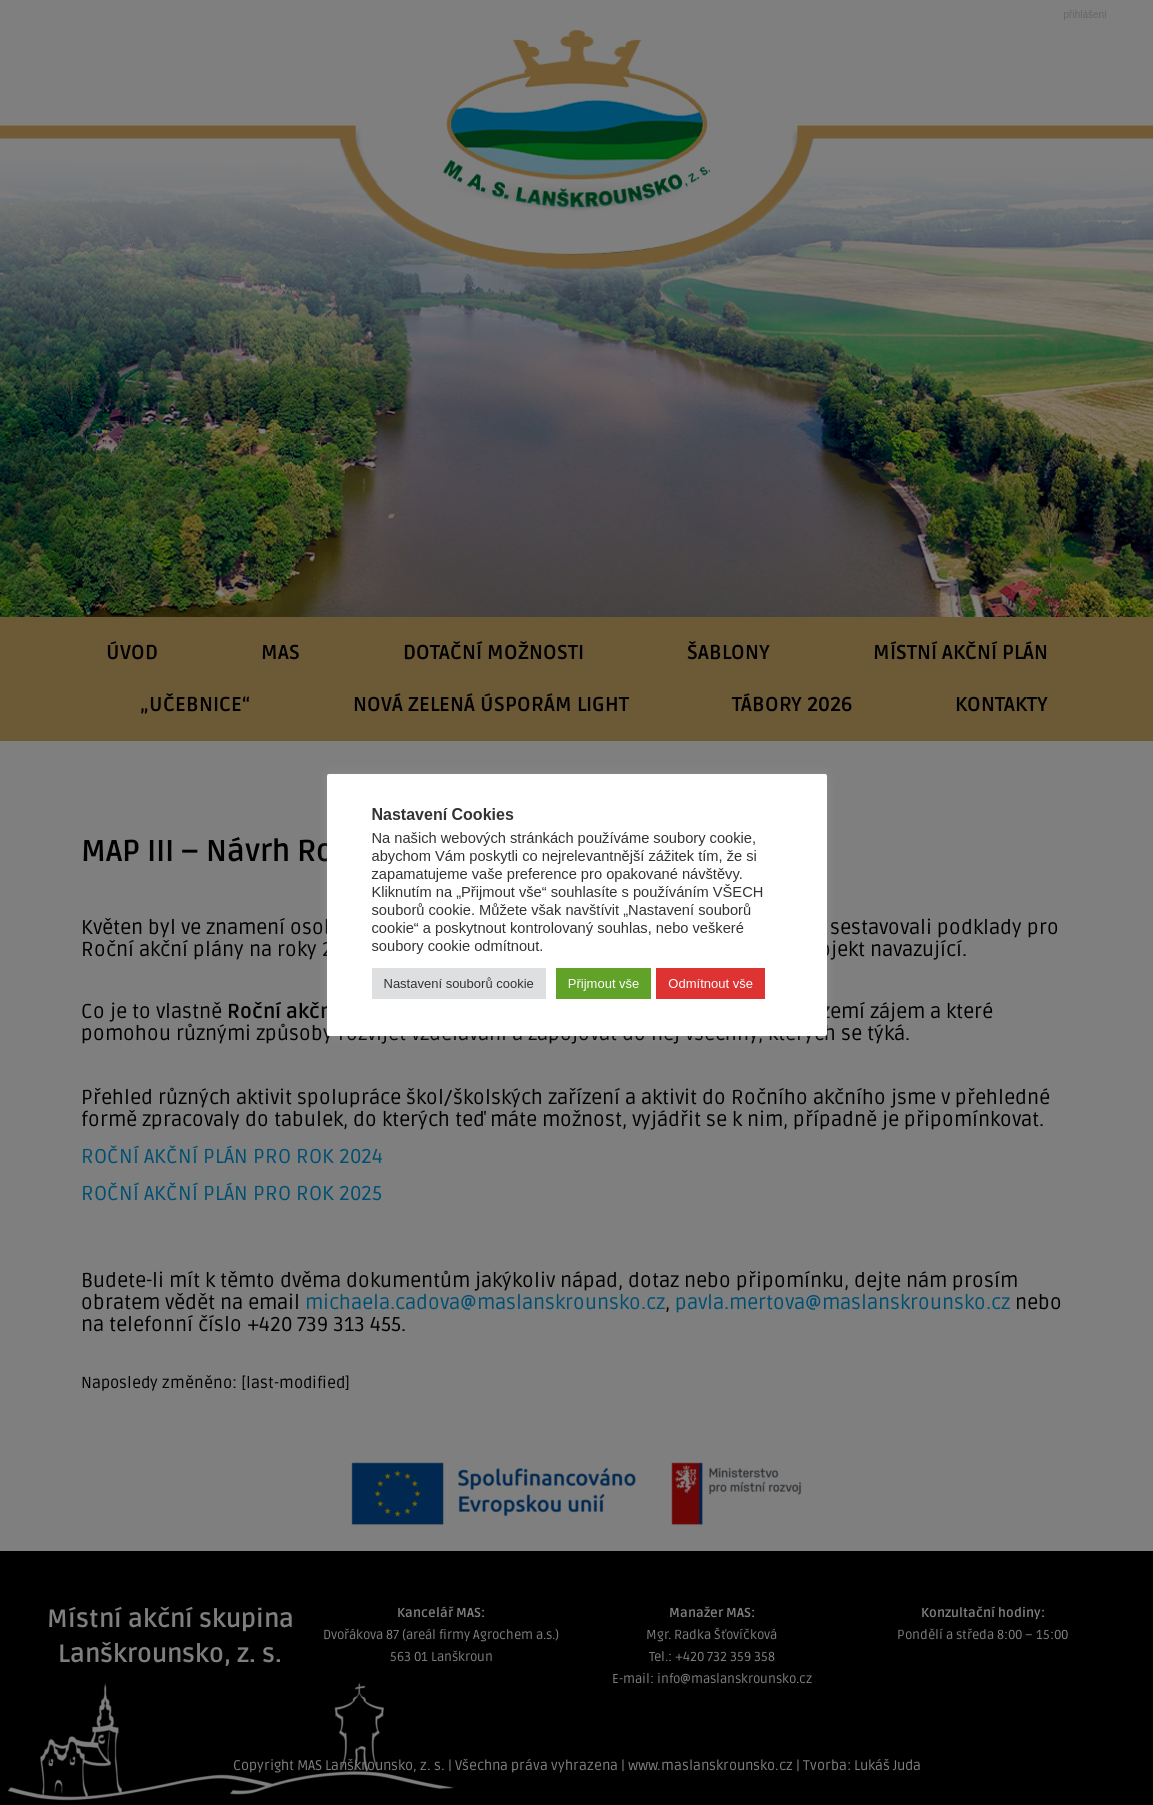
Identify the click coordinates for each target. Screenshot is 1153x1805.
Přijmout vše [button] (604, 983)
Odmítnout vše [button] (710, 983)
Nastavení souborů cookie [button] (459, 983)
